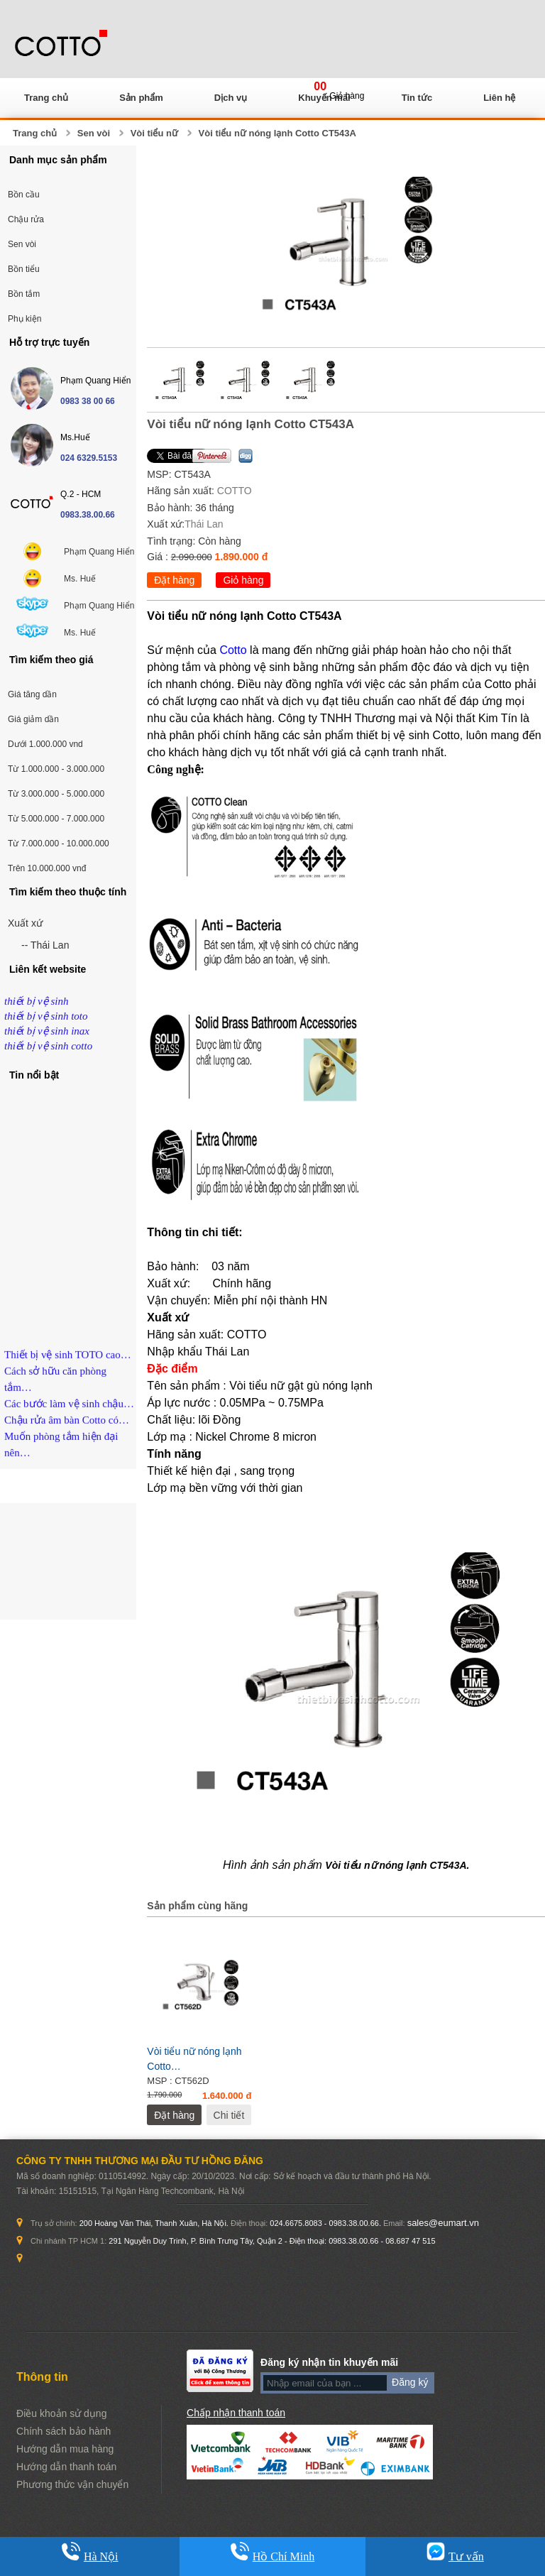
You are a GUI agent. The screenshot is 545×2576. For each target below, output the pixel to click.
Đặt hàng (174, 580)
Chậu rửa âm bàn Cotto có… (66, 1427)
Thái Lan (204, 524)
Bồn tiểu (24, 269)
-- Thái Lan (45, 945)
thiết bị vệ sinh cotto (48, 1046)
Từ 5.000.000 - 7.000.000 (56, 819)
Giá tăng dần (32, 694)
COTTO (234, 490)
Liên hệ (499, 97)
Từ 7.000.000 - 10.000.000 (58, 843)
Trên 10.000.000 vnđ (47, 868)
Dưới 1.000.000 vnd (45, 744)
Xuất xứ (25, 923)
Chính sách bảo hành (63, 2431)
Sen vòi (93, 133)
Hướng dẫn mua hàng (65, 2449)
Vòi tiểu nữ (154, 133)
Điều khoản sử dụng (61, 2413)
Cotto (232, 650)
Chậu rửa (26, 219)
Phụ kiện (24, 319)
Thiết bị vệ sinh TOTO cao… (67, 1362)
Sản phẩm (141, 97)
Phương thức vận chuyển (72, 2484)
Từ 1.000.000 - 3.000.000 (56, 769)
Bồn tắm (24, 294)
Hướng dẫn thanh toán (66, 2466)
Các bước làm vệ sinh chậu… (69, 1411)
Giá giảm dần (33, 719)
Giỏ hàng (243, 580)
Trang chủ (46, 97)
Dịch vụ (230, 97)
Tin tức (417, 97)
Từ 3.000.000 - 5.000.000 (56, 794)
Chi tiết (229, 2115)
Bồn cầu (24, 195)
